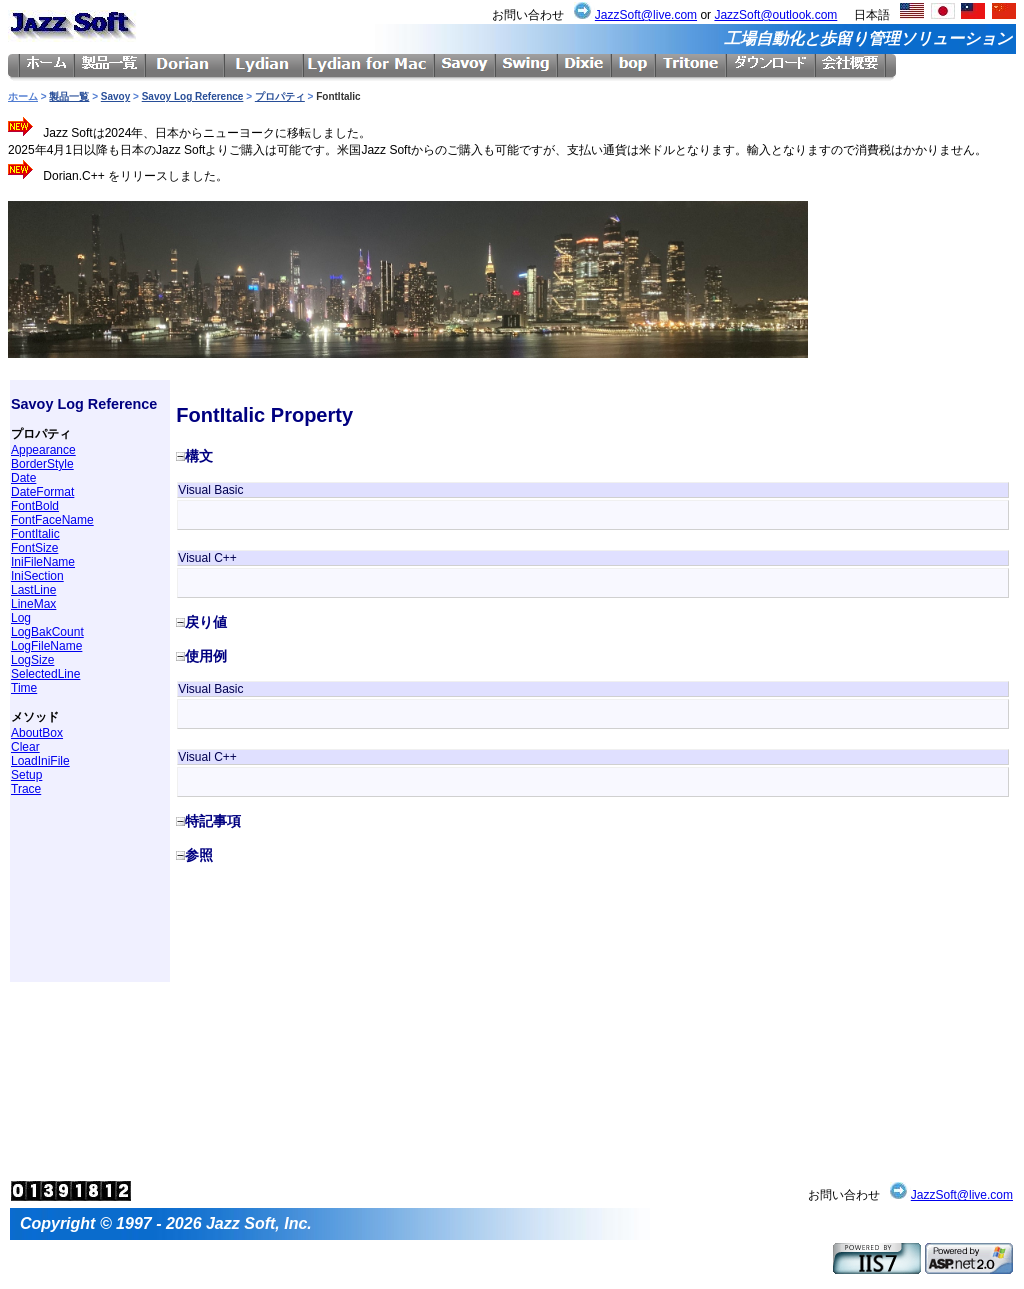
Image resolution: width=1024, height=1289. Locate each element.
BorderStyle (42, 464)
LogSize (32, 660)
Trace (26, 789)
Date (23, 478)
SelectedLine (45, 674)
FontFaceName (52, 520)
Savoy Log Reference (193, 96)
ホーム (23, 96)
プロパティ (280, 96)
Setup (26, 775)
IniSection (37, 576)
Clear (25, 747)
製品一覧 (69, 96)
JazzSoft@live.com (646, 15)
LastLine (33, 590)
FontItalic (35, 534)
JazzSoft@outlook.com (775, 15)
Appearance (43, 450)
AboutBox (37, 733)
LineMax (33, 604)
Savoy (115, 96)
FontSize (34, 548)
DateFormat (42, 492)
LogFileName (46, 646)
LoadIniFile (40, 761)
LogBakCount (47, 632)
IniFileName (43, 562)
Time (24, 688)
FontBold (35, 506)
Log (21, 618)
